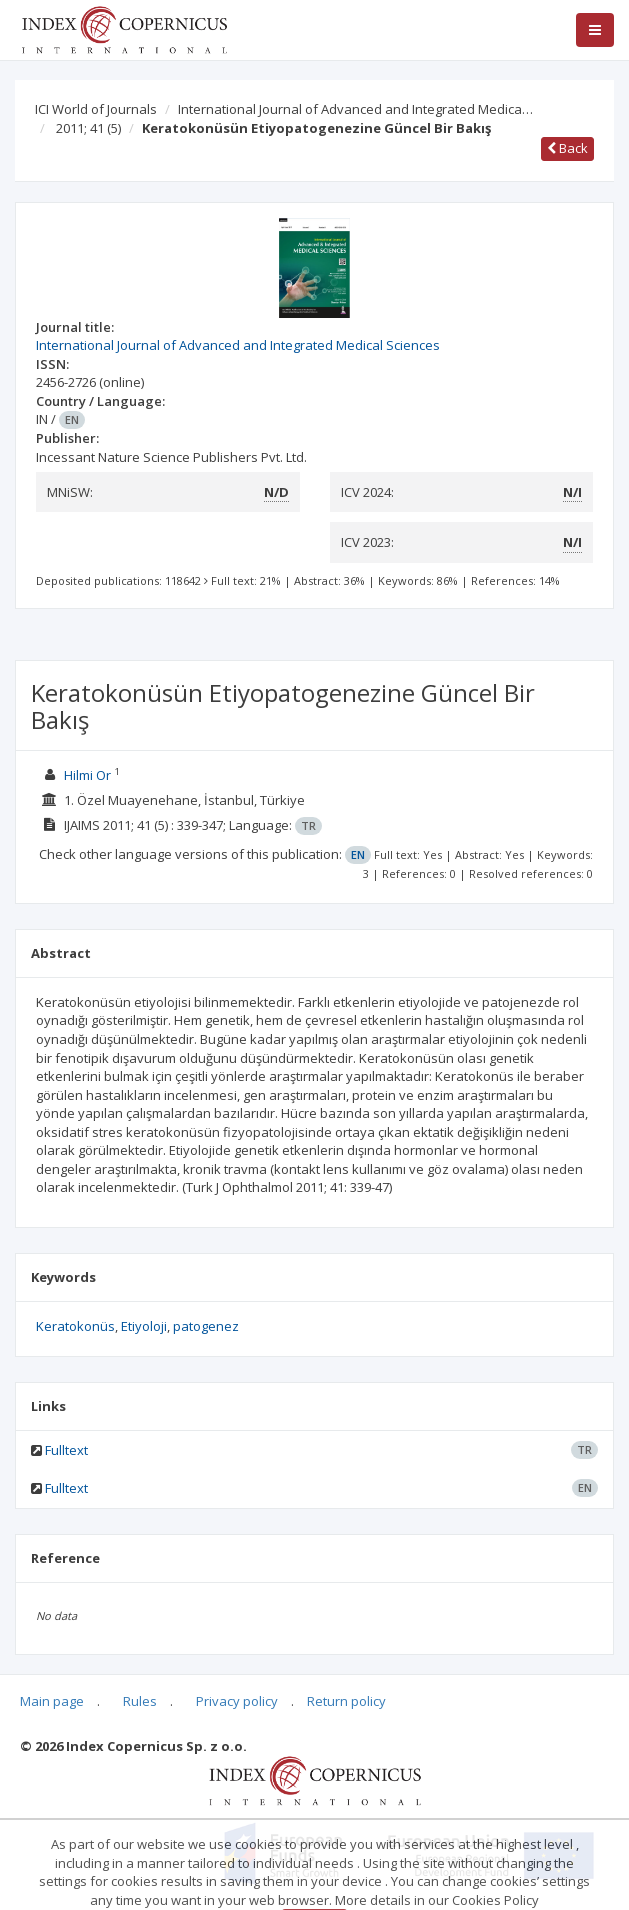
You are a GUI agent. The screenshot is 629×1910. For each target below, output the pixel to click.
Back (567, 148)
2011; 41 (88, 128)
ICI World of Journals (96, 109)
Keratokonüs (75, 1326)
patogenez (206, 1326)
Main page (52, 1701)
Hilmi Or (87, 775)
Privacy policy (237, 1701)
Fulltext (66, 1450)
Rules (140, 1701)
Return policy (346, 1701)
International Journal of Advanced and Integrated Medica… (355, 109)
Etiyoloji (144, 1326)
